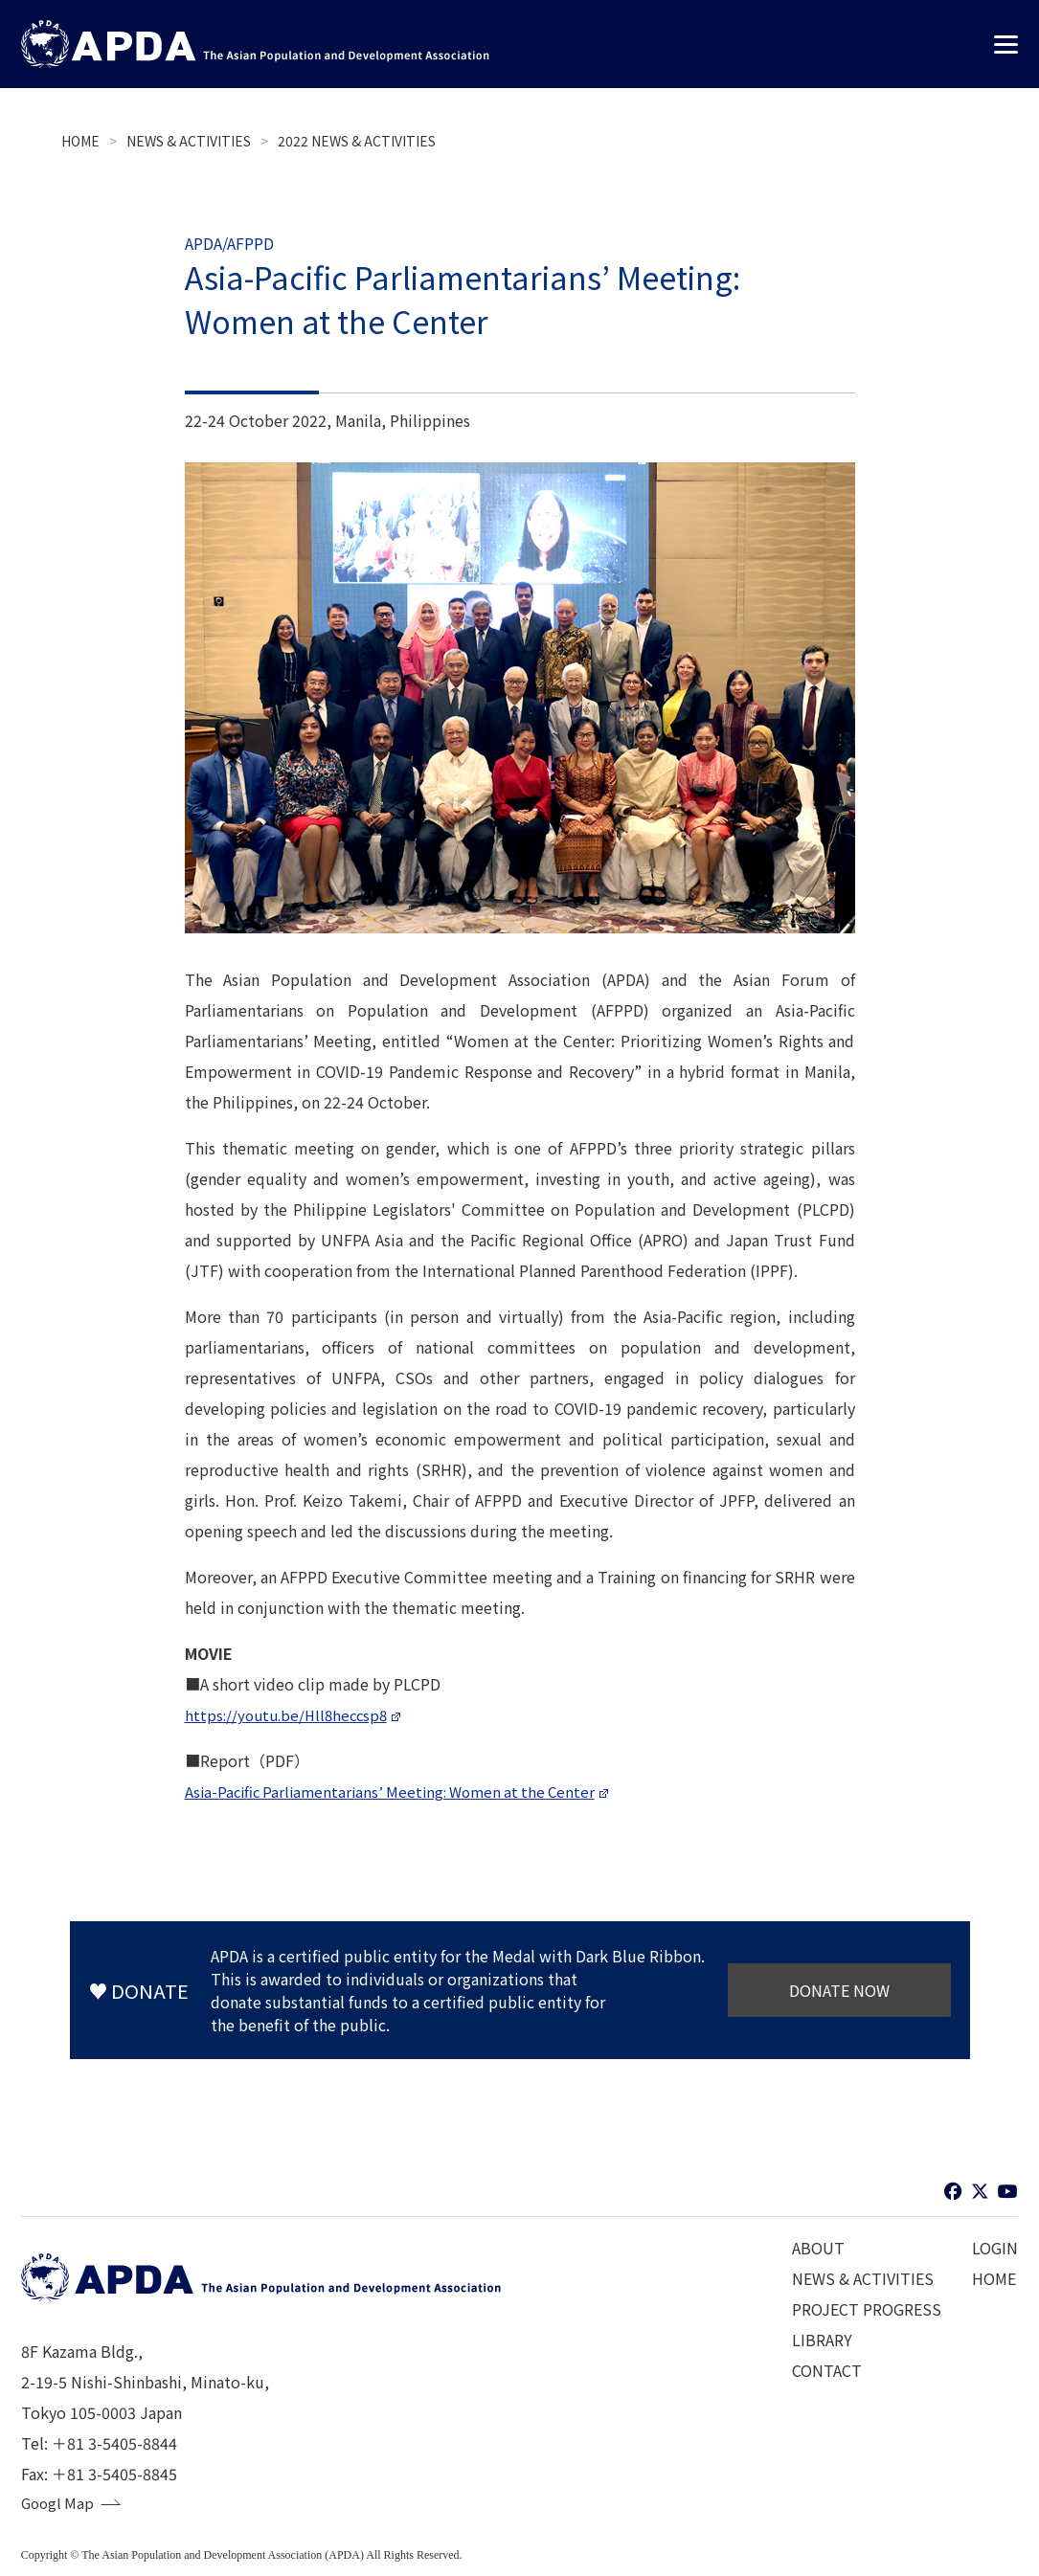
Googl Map (59, 2504)
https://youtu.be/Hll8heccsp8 (290, 1714)
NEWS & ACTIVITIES (188, 140)
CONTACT (827, 2370)
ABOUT (818, 2247)
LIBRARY (822, 2339)
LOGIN (995, 2247)
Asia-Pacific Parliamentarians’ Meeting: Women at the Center (399, 1791)
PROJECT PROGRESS (866, 2308)
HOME (80, 140)
